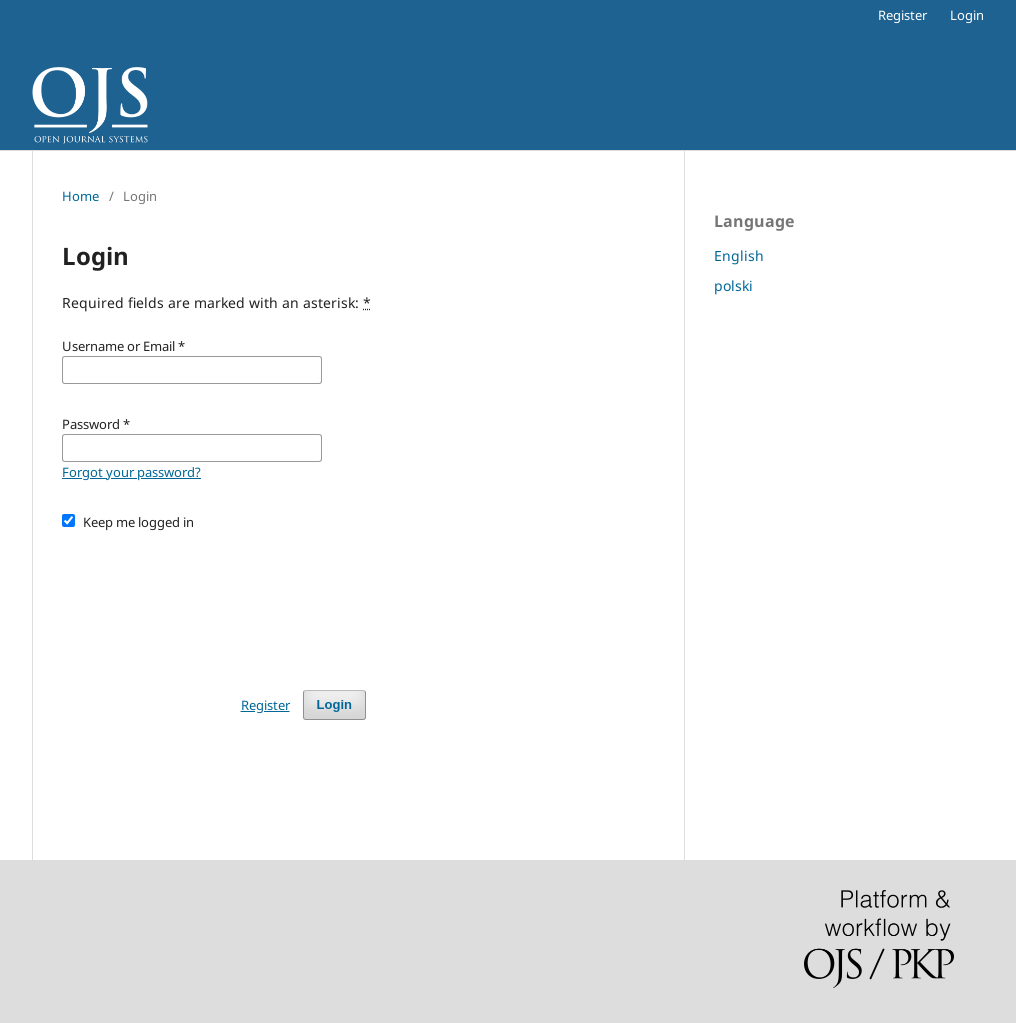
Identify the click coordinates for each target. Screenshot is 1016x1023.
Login (967, 15)
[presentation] (214, 601)
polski (733, 285)
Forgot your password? (131, 472)
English (739, 255)
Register (902, 15)
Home (80, 196)
